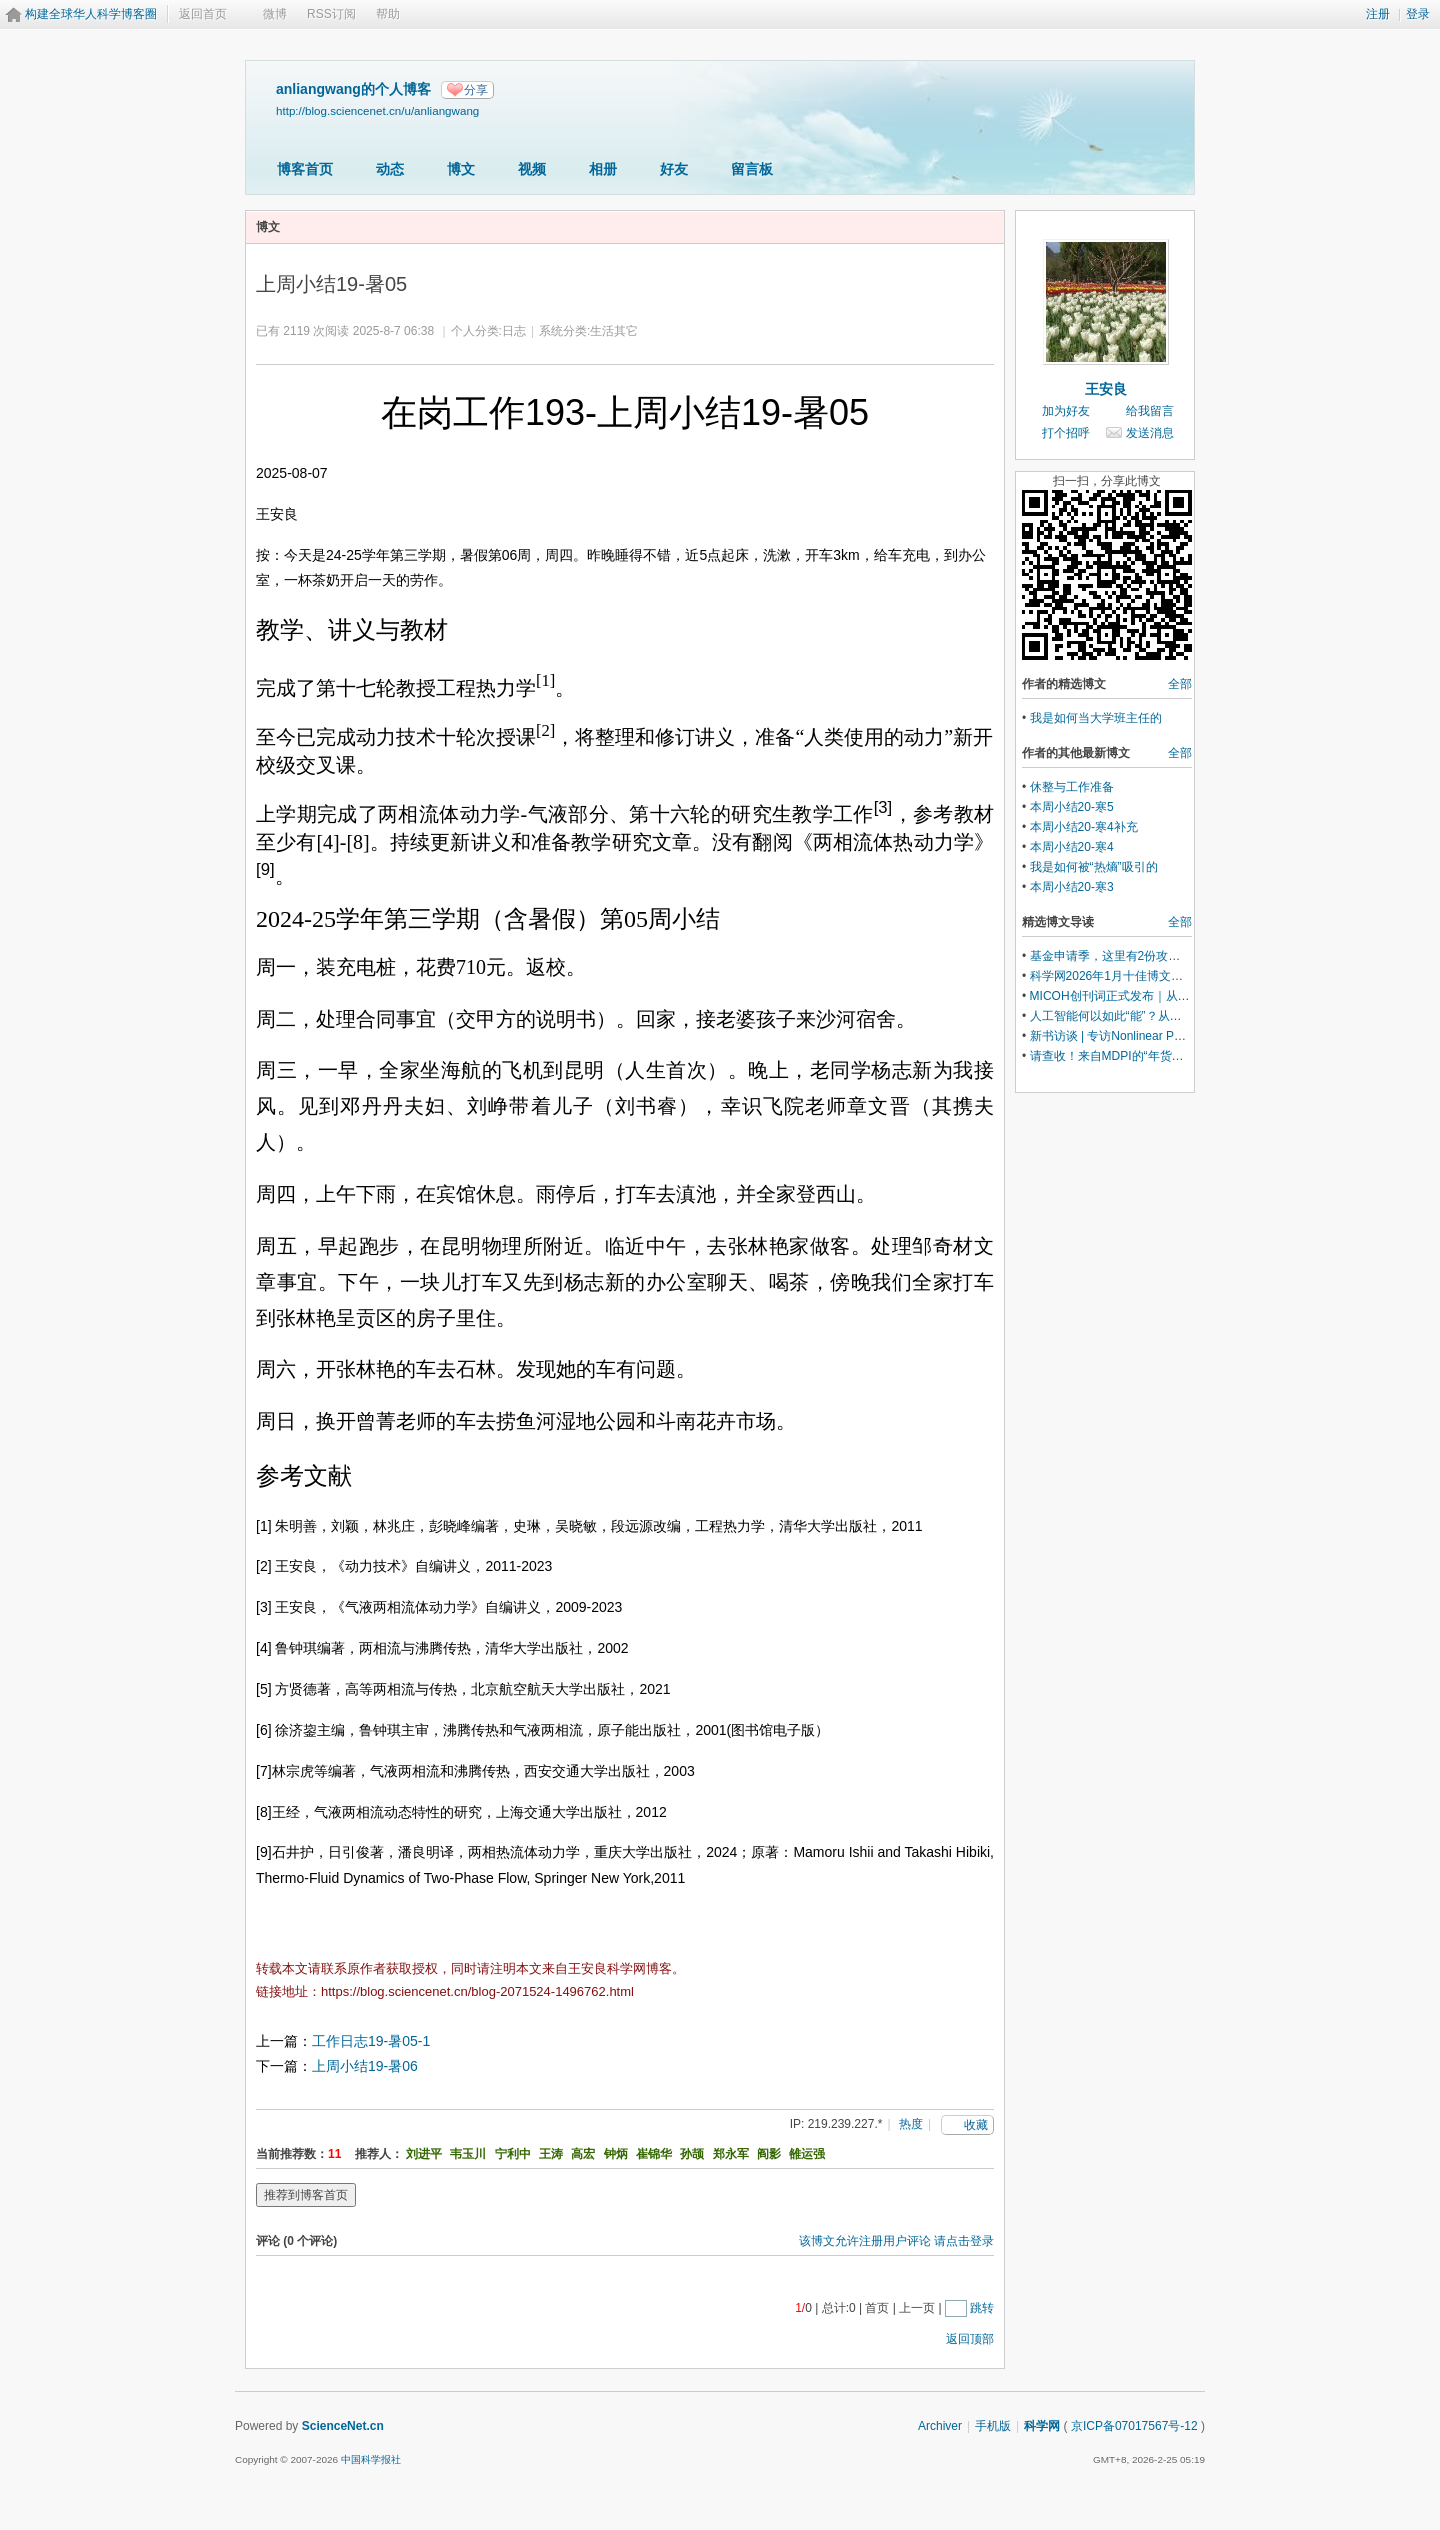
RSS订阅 (331, 14)
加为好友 (1066, 411)
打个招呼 (1066, 433)
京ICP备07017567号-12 (1134, 2426)
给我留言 (1150, 411)
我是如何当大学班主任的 (1096, 718)
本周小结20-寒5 (1072, 807)
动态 (390, 169)
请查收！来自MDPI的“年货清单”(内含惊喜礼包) (1155, 1056)
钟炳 (616, 2154)
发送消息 (1150, 433)
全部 (1180, 684)
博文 (461, 169)
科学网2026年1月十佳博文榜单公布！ (1130, 976)
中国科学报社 (371, 2459)
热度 (911, 2124)
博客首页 (305, 169)
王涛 (551, 2154)
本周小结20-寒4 (1072, 847)
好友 (674, 169)
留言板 (752, 169)
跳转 (982, 2308)
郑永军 (731, 2154)
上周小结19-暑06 (365, 2066)
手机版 (993, 2426)
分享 (476, 90)
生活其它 (614, 331)
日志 (514, 331)
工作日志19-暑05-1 (371, 2041)
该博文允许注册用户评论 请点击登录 (896, 2241)
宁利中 (513, 2154)
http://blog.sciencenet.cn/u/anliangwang (377, 110)
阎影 (769, 2154)
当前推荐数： (292, 2154)
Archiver (940, 2426)
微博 (275, 14)
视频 (532, 169)
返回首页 (203, 14)
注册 (1378, 14)
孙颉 (692, 2154)
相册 (603, 169)
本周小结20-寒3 (1072, 887)
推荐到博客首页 (306, 2195)
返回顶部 (970, 2339)
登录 (1418, 14)
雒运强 (807, 2154)
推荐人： (379, 2154)
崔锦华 (654, 2154)
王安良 (1106, 389)
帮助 (388, 14)
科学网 (1042, 2426)
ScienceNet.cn (343, 2426)
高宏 (583, 2154)
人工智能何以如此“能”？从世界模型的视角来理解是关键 (1178, 1016)
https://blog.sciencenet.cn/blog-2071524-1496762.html (477, 1991)
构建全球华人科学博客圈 (91, 14)
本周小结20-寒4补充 (1084, 827)
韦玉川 (468, 2154)
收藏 (976, 2125)
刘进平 (424, 2154)
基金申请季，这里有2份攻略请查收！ (1129, 956)
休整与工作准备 (1072, 787)
